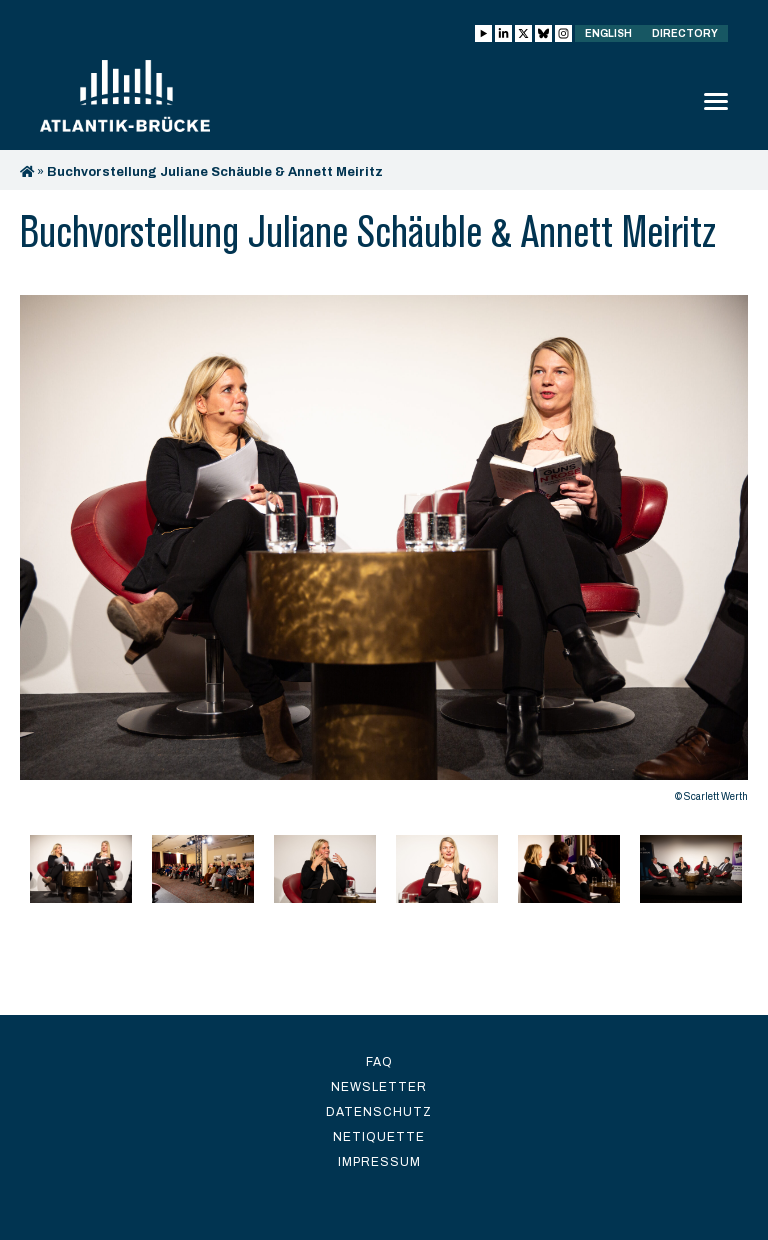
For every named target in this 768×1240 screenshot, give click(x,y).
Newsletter (379, 1087)
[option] (384, 554)
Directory (685, 33)
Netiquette (379, 1137)
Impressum (379, 1162)
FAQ (379, 1062)
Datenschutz (379, 1112)
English (608, 33)
